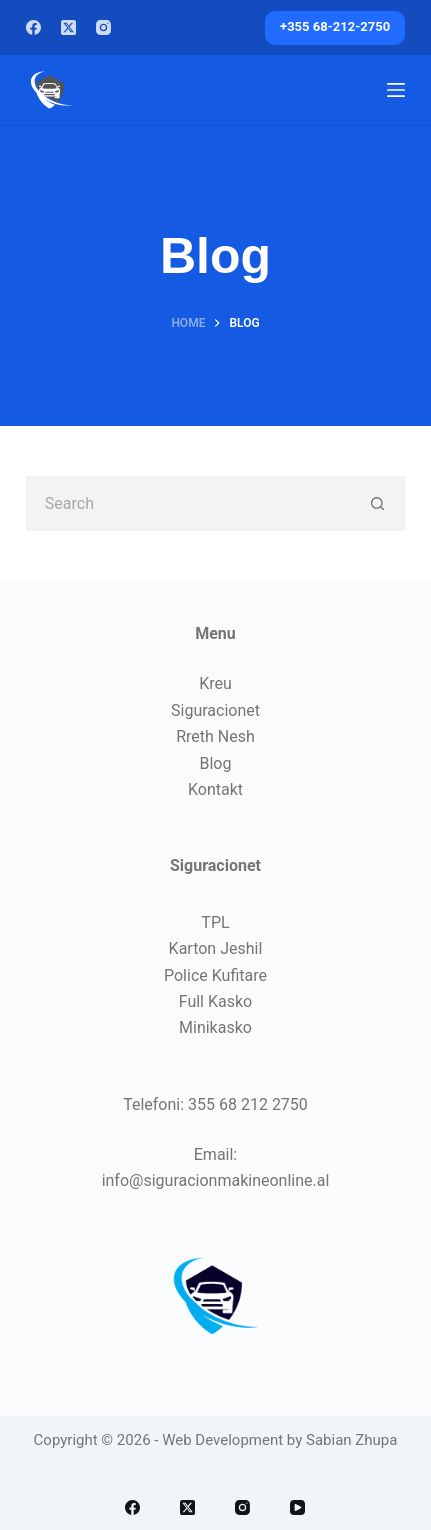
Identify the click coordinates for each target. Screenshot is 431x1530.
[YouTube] (297, 1507)
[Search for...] (188, 503)
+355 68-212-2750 (335, 26)
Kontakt (215, 789)
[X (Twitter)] (68, 27)
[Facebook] (33, 27)
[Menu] (396, 90)
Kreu (215, 683)
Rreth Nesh (215, 736)
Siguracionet (215, 710)
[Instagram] (103, 27)
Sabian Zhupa (351, 1440)
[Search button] (377, 503)
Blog (216, 763)
